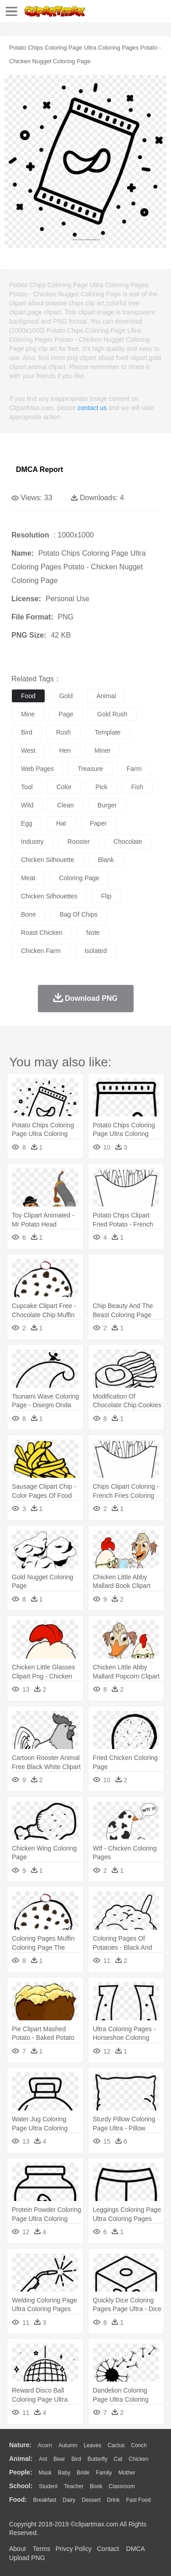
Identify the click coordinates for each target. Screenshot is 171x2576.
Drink (113, 2500)
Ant (43, 2459)
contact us (92, 407)
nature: (20, 2445)
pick (101, 787)
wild (27, 805)
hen (65, 750)
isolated (95, 950)
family (104, 2473)
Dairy (68, 2500)
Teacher (74, 2486)
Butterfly (98, 2459)
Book (96, 2486)
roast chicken (41, 932)
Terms (41, 2548)
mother (126, 2473)
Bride (83, 2473)
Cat (118, 2459)
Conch (139, 2445)
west (28, 750)
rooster (78, 841)
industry (32, 841)
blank (106, 859)
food (28, 696)
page (65, 714)
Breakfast (45, 2500)
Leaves (92, 2445)
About (17, 2548)
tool (27, 787)
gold (66, 696)
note (93, 932)
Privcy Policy (74, 2548)
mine (28, 714)
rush (63, 732)
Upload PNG (27, 2557)
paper (98, 823)
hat (61, 823)
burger (107, 805)
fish (137, 787)
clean (65, 805)
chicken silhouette (47, 859)
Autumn (67, 2445)
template (108, 732)
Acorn (45, 2445)
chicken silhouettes (49, 896)
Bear (59, 2459)
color (64, 787)
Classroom (122, 2486)
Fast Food (138, 2500)
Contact (108, 2548)
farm (134, 768)
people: (20, 2472)
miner (102, 750)
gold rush (112, 714)
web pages (37, 768)
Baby (64, 2473)
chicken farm (41, 950)
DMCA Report (39, 469)
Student (48, 2486)
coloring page (79, 878)
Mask (45, 2473)
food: (18, 2499)
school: (20, 2486)
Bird (76, 2459)
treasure (90, 768)
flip (106, 896)
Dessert (91, 2500)
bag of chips (79, 914)
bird (26, 732)
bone (28, 914)
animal (106, 696)
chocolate (128, 841)
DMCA (135, 2548)
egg (26, 823)
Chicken (138, 2459)
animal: (20, 2458)
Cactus (116, 2445)
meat (28, 878)
